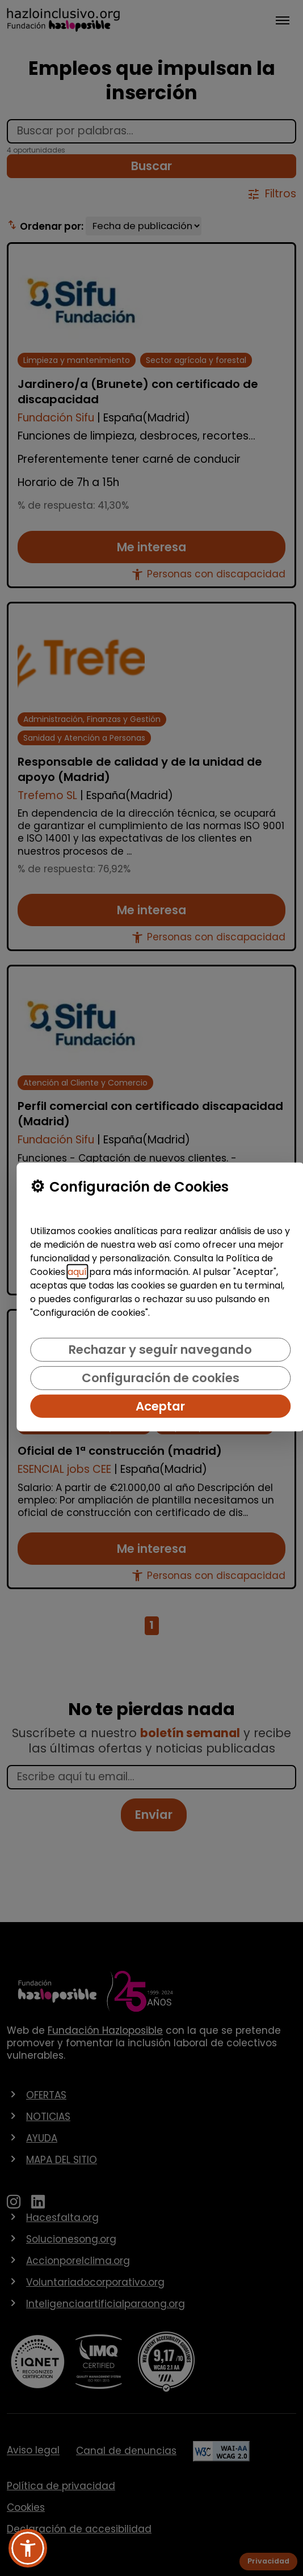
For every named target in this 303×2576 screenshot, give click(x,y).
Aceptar (160, 1406)
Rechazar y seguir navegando (160, 1349)
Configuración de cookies (160, 1378)
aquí (77, 1271)
